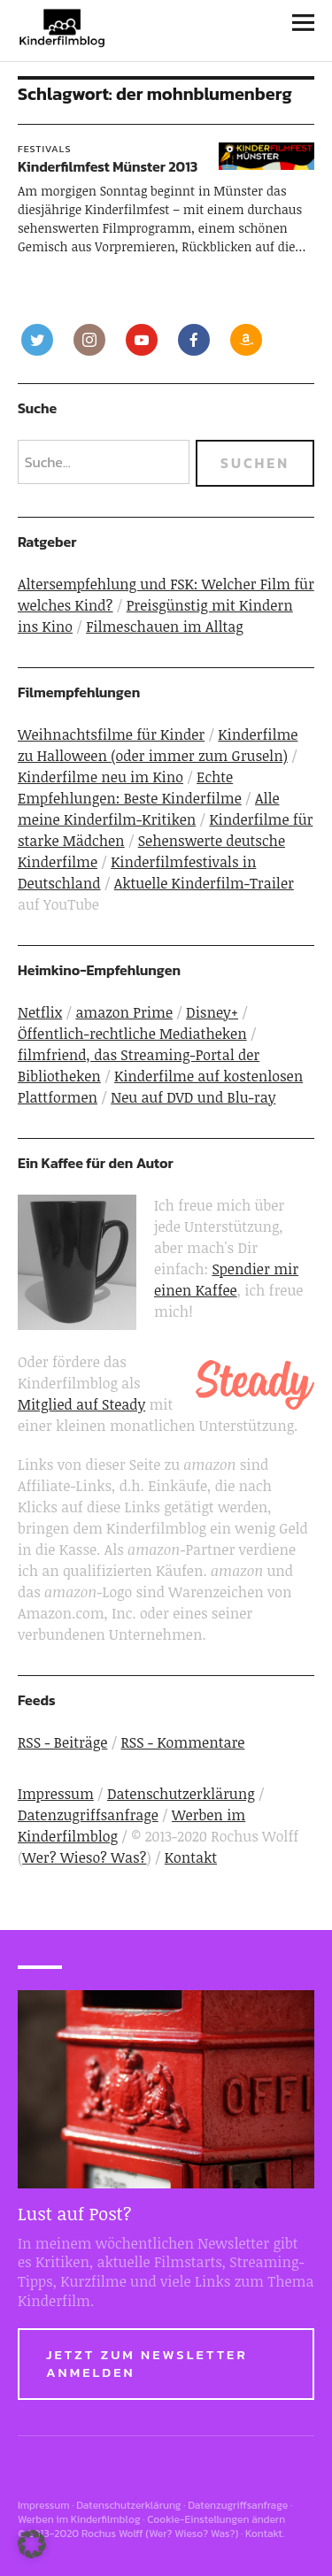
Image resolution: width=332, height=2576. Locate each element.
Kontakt (191, 1857)
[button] (32, 2544)
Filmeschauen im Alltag (164, 626)
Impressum (56, 1793)
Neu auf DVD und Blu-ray (193, 1097)
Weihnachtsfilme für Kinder (111, 734)
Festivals (45, 149)
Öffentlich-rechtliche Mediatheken (132, 1033)
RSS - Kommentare (182, 1742)
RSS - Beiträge (62, 1742)
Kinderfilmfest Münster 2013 (107, 166)
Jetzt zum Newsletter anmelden (147, 2363)
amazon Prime (124, 1012)
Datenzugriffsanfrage (88, 1815)
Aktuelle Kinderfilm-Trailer (204, 883)
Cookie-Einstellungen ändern (216, 2519)
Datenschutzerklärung (181, 1793)
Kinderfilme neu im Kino (100, 777)
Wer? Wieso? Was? (84, 1857)
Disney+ (212, 1012)
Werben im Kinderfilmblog (79, 2519)
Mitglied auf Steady (81, 1404)
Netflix (40, 1012)
